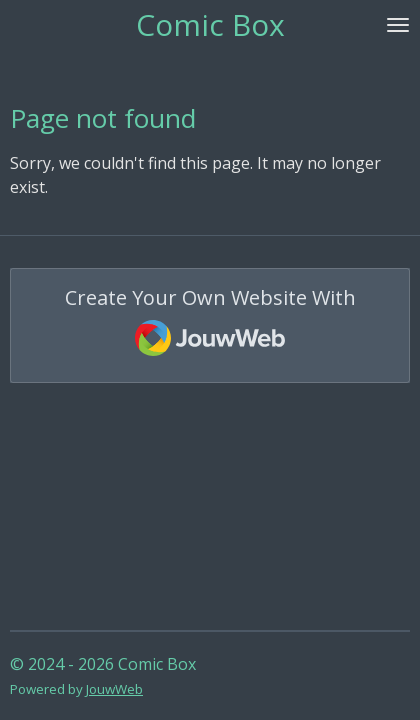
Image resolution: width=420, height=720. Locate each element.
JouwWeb (114, 689)
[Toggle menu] (398, 25)
